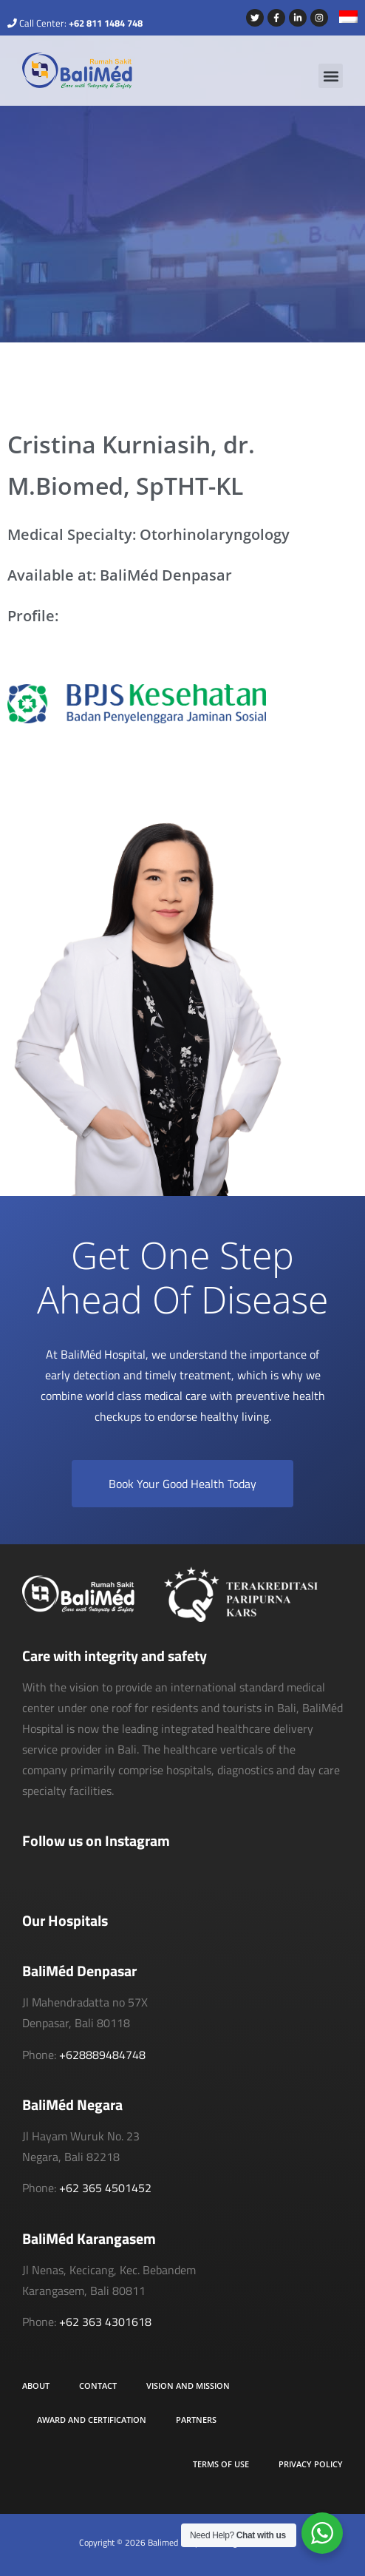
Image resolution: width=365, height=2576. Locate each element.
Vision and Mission (188, 2385)
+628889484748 (102, 2054)
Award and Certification (91, 2419)
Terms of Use (221, 2463)
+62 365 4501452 (105, 2188)
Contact (98, 2385)
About (36, 2385)
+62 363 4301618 (105, 2321)
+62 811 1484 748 (106, 23)
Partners (196, 2419)
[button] (330, 76)
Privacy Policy (311, 2463)
